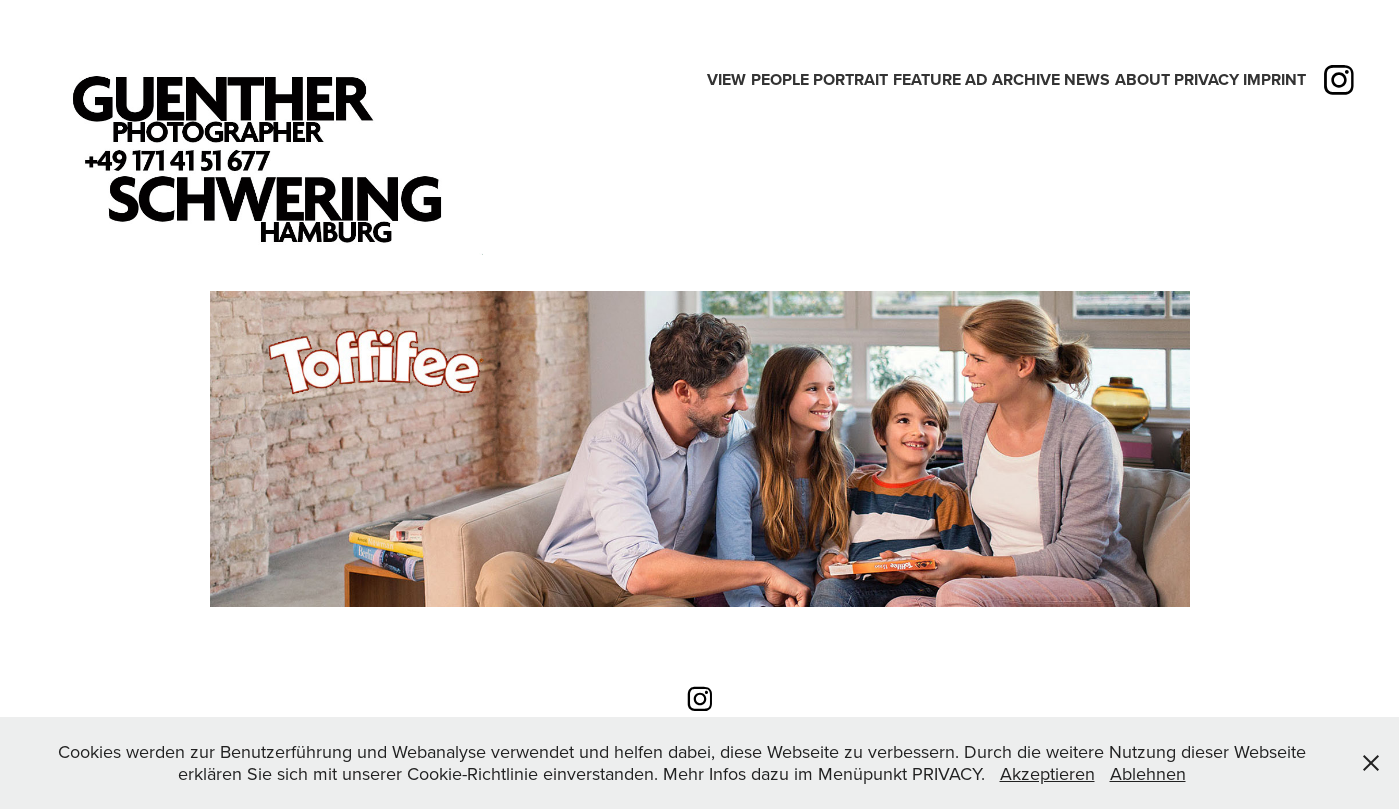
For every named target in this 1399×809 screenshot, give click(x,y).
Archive (1026, 79)
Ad (976, 79)
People (780, 79)
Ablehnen (1148, 773)
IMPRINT (1274, 79)
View (726, 79)
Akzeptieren (1047, 773)
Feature (927, 79)
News (1087, 79)
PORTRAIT (850, 79)
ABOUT (1142, 79)
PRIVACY (1206, 79)
